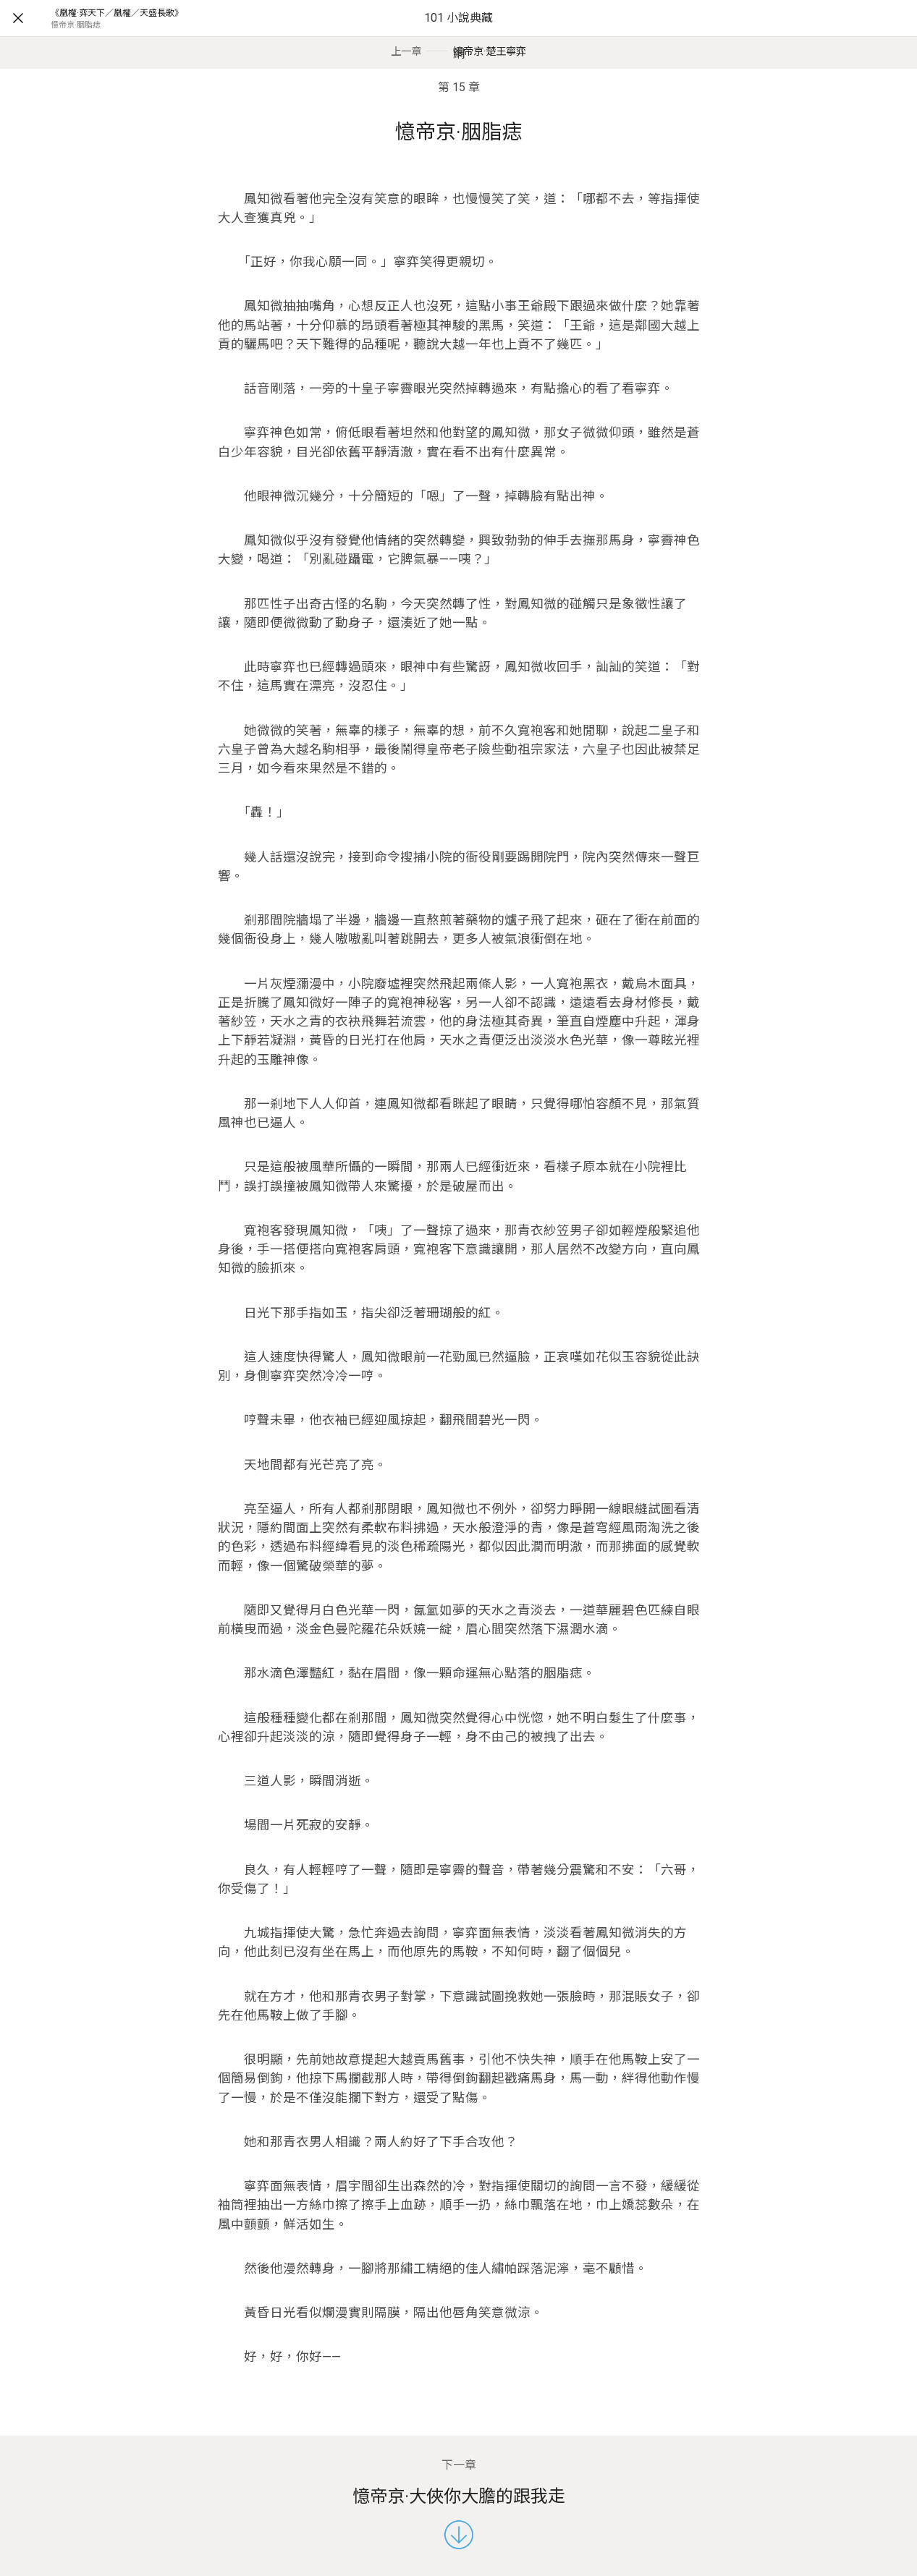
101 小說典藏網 (458, 36)
